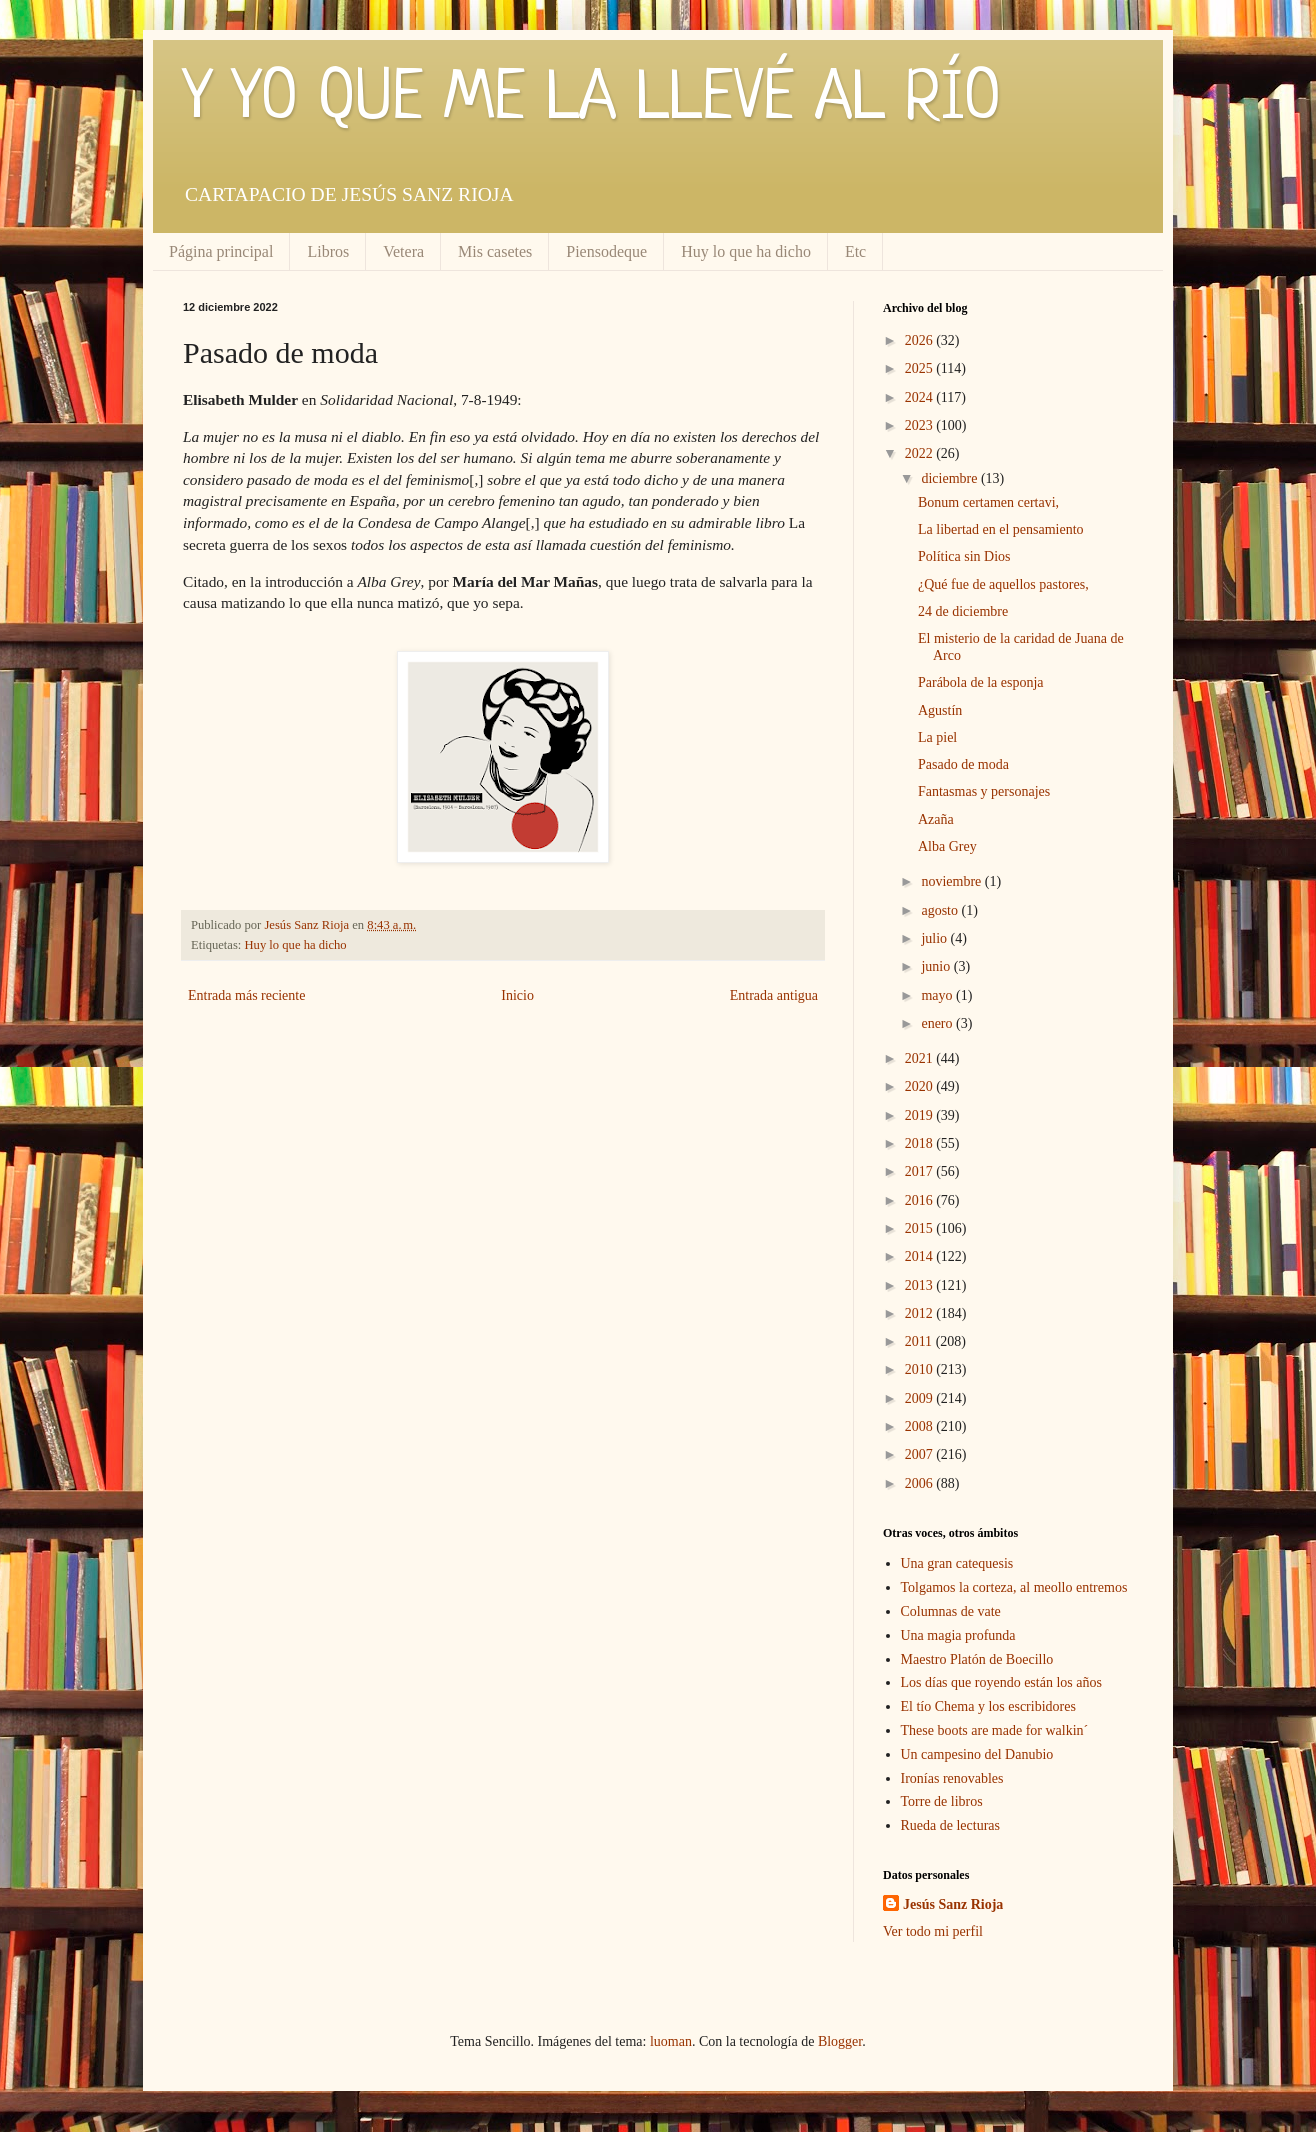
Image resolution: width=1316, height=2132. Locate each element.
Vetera (403, 251)
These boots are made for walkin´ (995, 1730)
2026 (921, 340)
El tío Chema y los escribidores (988, 1706)
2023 (921, 425)
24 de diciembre (963, 611)
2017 (921, 1171)
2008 (921, 1426)
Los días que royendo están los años (1001, 1682)
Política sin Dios (964, 556)
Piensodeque (606, 251)
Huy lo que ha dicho (746, 251)
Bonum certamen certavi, (988, 502)
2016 (921, 1200)
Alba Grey (947, 846)
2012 (921, 1313)
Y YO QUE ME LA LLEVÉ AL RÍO (592, 100)
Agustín (940, 710)
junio (937, 966)
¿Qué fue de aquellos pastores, (1003, 584)
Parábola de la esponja (981, 682)
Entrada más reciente (246, 995)
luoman (671, 2041)
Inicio (517, 995)
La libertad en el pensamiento (1001, 529)
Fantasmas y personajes (984, 791)
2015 (921, 1228)
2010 (921, 1369)
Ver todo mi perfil (933, 1931)
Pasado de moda (963, 764)
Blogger (840, 2041)
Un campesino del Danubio (977, 1754)
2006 (921, 1483)
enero (938, 1023)
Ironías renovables (952, 1778)
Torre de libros (942, 1801)
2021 (921, 1058)
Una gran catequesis (957, 1563)
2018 (921, 1143)
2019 (921, 1115)
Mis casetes (495, 251)
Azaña (936, 819)
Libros (328, 251)
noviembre (952, 881)
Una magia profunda (958, 1635)
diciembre (950, 478)
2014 (921, 1256)
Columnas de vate (951, 1611)
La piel (937, 737)
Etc (855, 251)
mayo (938, 995)
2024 (921, 397)
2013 (921, 1285)
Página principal (221, 251)
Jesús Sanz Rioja (953, 1904)
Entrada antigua (774, 995)
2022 (921, 453)
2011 (920, 1341)
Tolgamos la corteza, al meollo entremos (1014, 1587)
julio (935, 938)
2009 (921, 1398)
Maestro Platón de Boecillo (977, 1659)
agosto (941, 910)
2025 (921, 368)
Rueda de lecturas (951, 1825)
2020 (921, 1086)
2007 (921, 1454)
